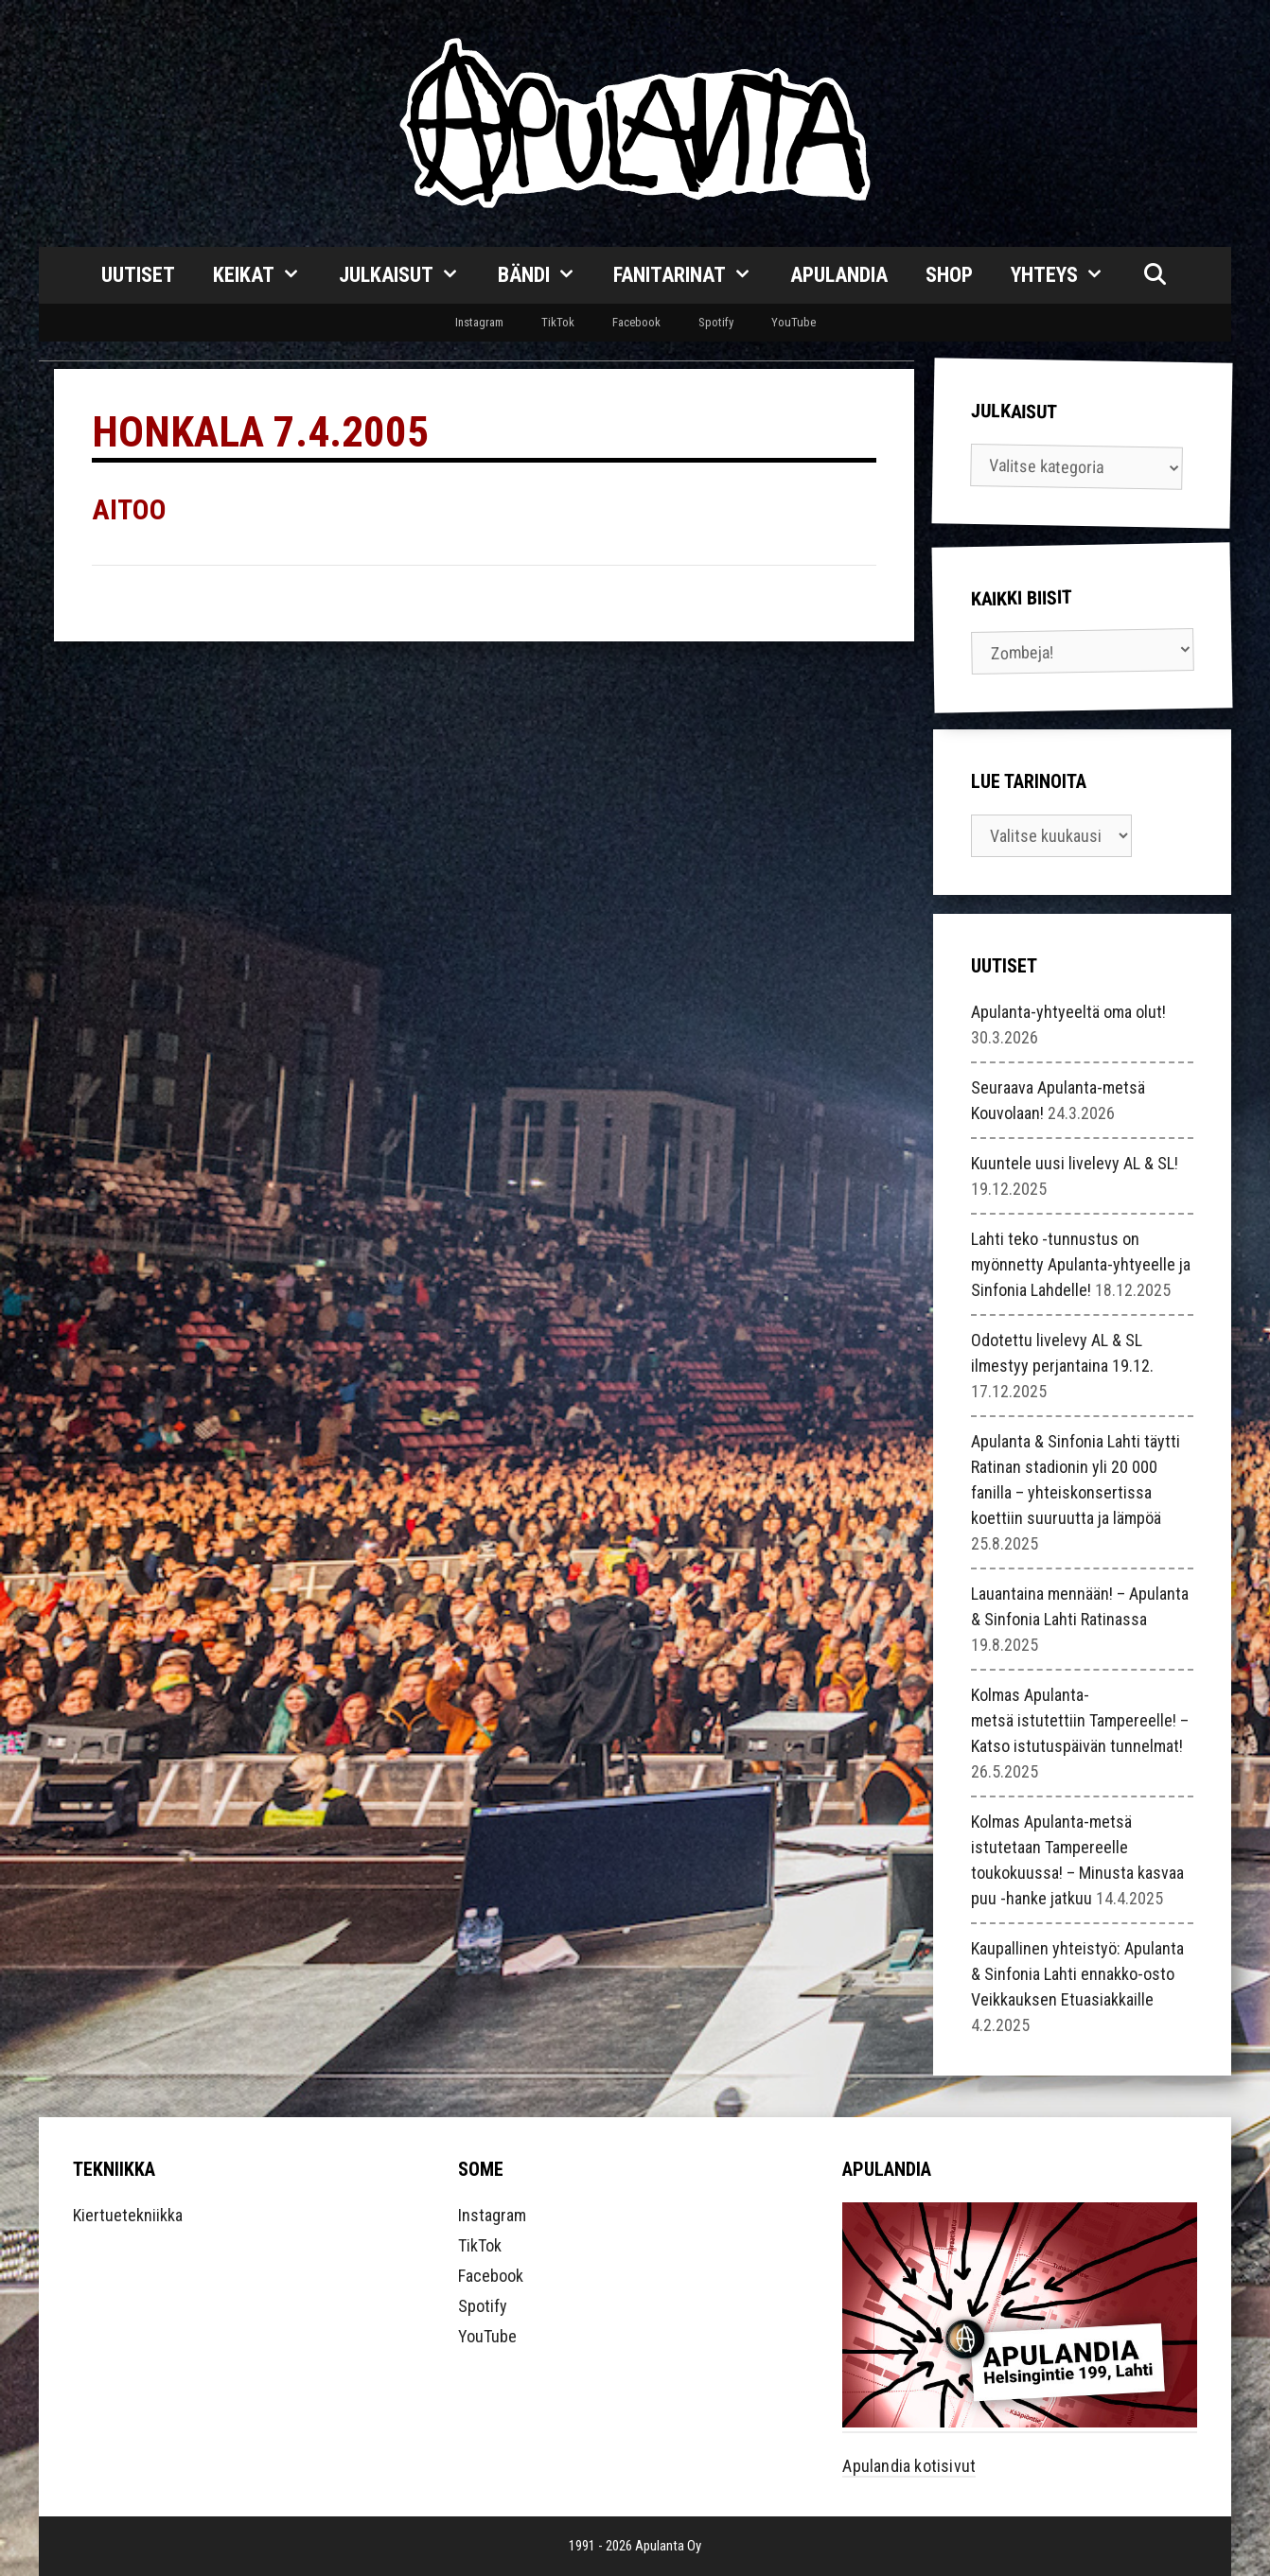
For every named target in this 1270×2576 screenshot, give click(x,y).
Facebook (636, 322)
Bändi (546, 275)
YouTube (793, 322)
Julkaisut (409, 275)
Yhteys (1067, 275)
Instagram (479, 322)
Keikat (266, 275)
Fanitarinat (692, 275)
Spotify (715, 322)
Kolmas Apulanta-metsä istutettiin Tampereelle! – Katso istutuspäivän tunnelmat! (1080, 1720)
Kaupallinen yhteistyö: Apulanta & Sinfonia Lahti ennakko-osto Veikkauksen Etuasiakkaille (1077, 1973)
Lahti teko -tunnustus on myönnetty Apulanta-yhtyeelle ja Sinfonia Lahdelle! (1081, 1264)
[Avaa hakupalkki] (1154, 275)
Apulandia (839, 275)
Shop (949, 275)
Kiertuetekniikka (128, 2215)
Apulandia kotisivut (909, 2466)
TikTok (557, 322)
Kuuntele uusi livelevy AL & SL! (1074, 1163)
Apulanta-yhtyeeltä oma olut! (1068, 1012)
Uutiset (138, 275)
